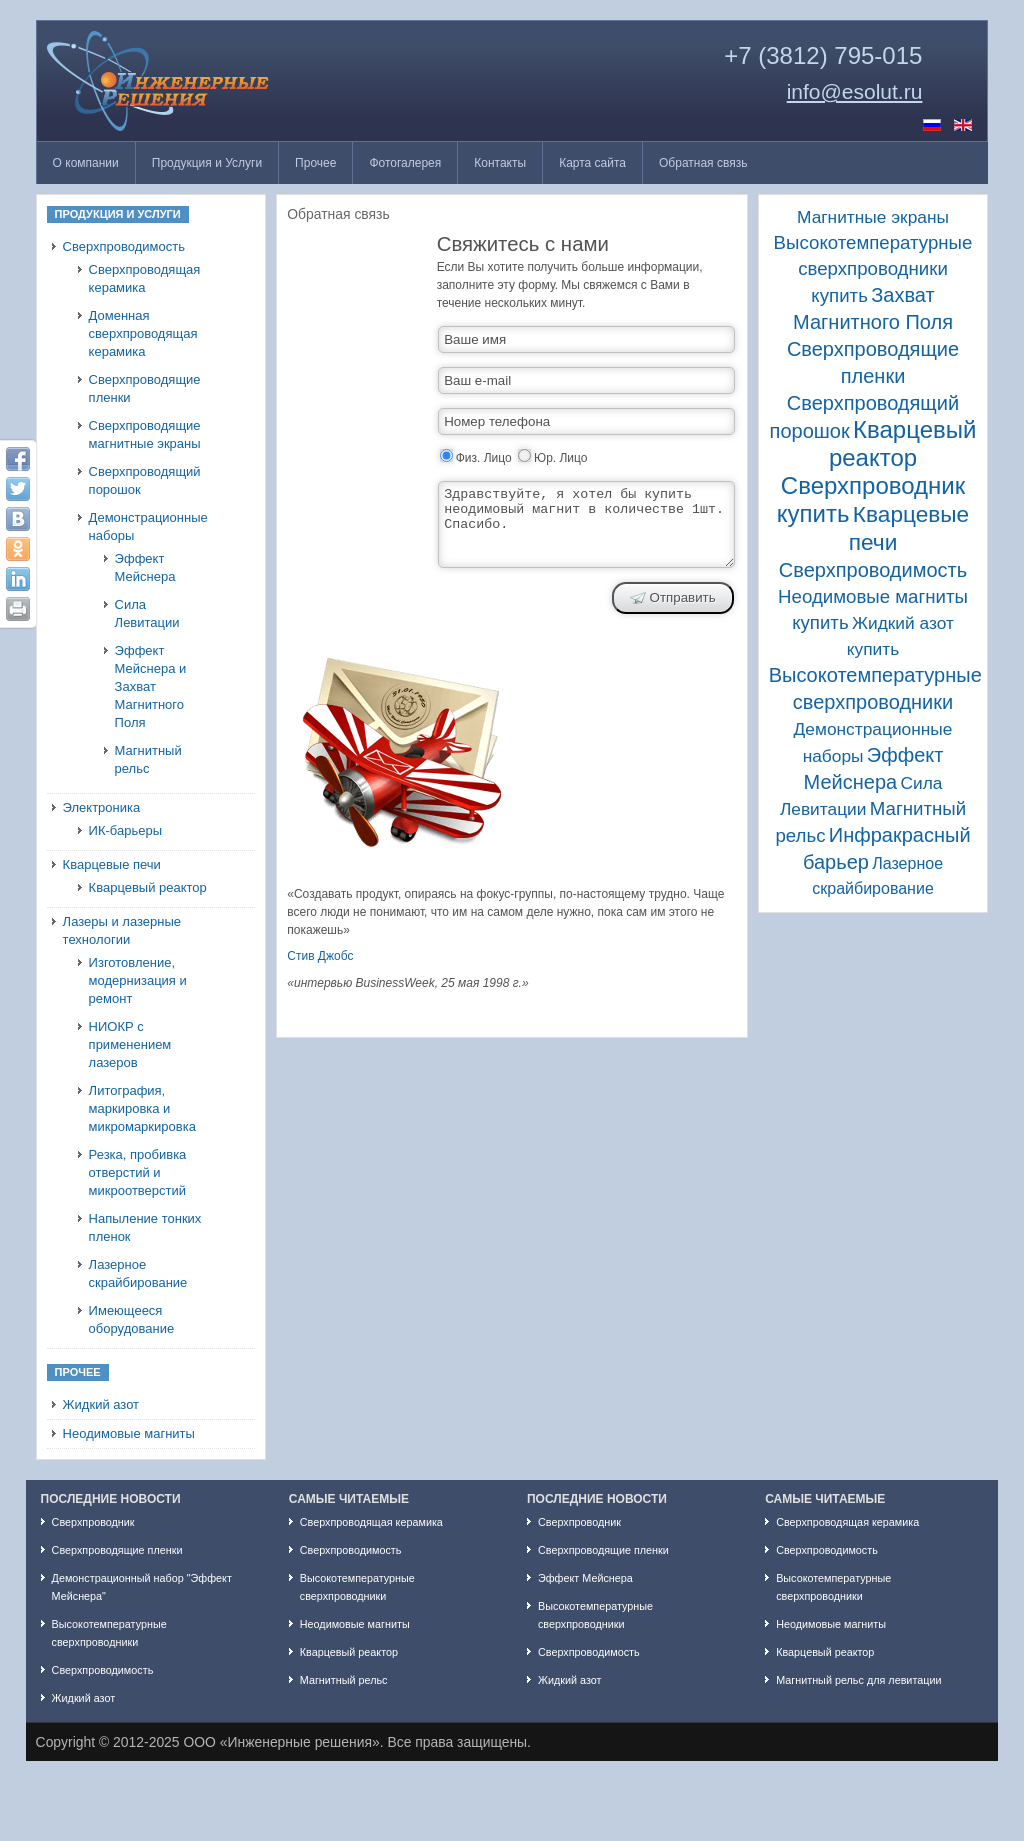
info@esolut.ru (855, 92)
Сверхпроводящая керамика (145, 278)
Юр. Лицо (560, 458)
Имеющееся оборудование (132, 1319)
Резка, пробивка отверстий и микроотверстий (138, 1172)
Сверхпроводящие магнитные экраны (145, 434)
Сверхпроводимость (124, 246)
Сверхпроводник (93, 1522)
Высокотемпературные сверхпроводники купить (873, 269)
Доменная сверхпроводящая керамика (143, 333)
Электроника (102, 807)
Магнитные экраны (873, 217)
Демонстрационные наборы (148, 526)
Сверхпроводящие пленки (145, 388)
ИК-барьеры (125, 830)
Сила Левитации (147, 613)
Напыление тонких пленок (145, 1227)
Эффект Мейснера (145, 567)
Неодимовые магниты (129, 1433)
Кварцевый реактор (148, 887)
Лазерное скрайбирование (138, 1273)
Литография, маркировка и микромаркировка (142, 1108)
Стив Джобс (320, 956)
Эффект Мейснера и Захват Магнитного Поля (151, 686)
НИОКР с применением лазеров (130, 1044)
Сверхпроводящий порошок (145, 480)
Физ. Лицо (484, 458)
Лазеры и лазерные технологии (122, 930)
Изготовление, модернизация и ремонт (138, 980)
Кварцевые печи (112, 864)
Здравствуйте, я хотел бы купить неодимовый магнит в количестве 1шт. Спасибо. (586, 524)
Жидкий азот (101, 1404)
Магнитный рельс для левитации (858, 1680)
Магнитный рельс (148, 759)
